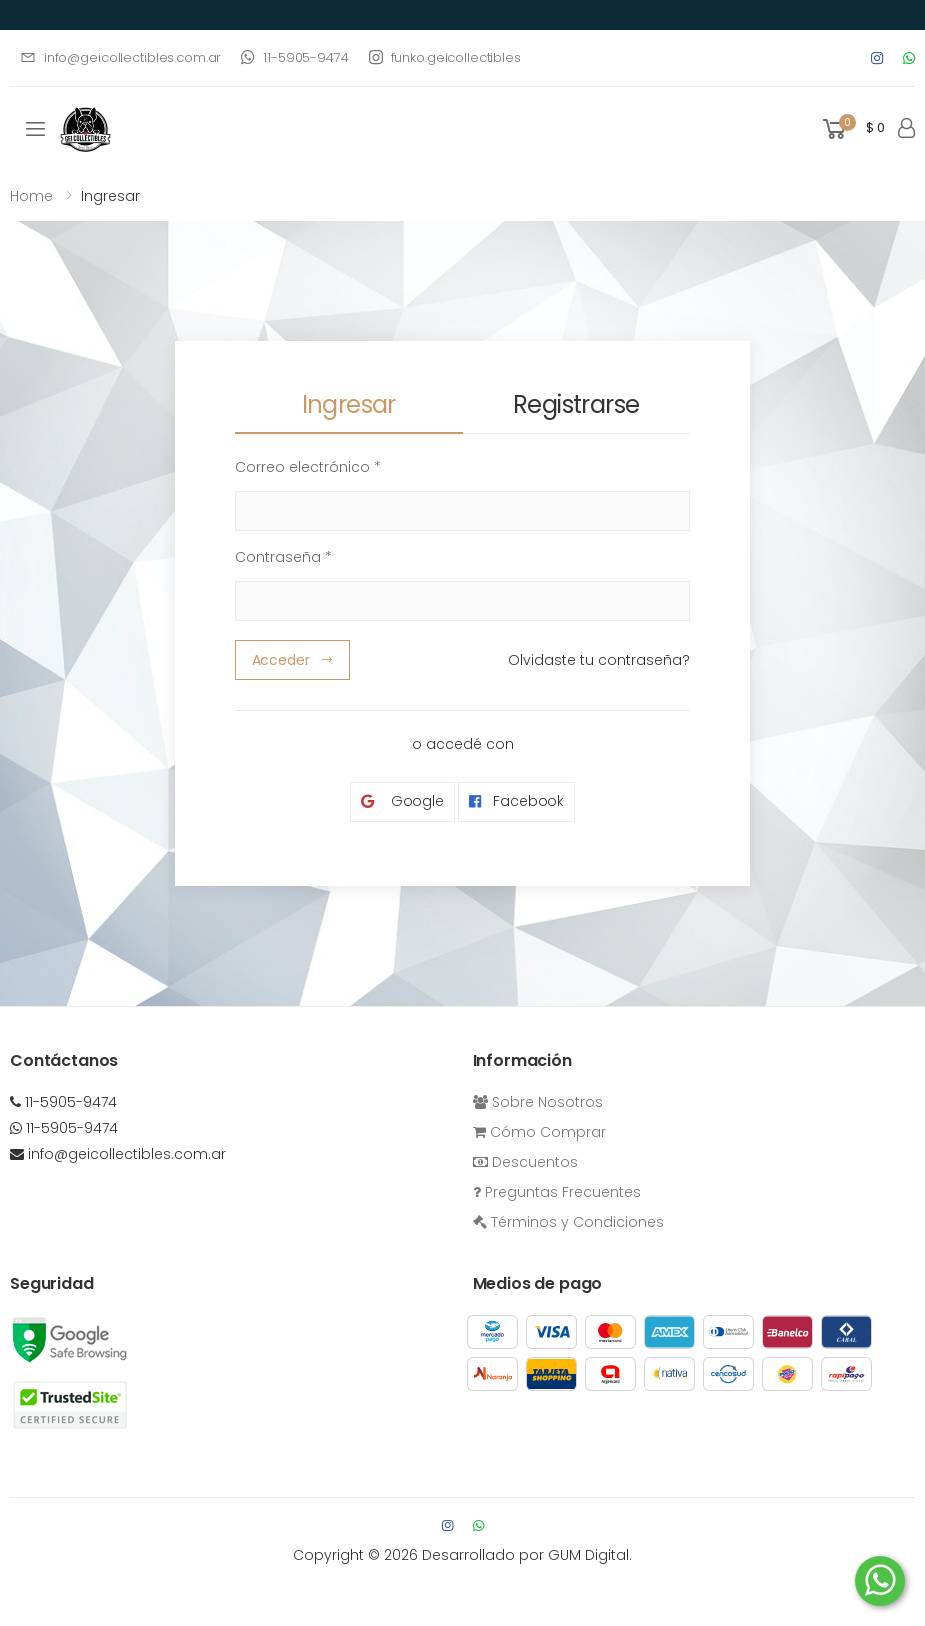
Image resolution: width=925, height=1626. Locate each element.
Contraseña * (283, 557)
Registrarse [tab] (576, 404)
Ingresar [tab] (349, 404)
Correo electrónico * (308, 467)
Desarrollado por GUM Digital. (527, 1555)
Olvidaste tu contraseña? (599, 660)
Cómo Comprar (539, 1132)
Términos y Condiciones (568, 1222)
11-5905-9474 (294, 57)
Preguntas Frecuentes (557, 1192)
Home (31, 196)
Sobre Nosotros (538, 1102)
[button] (852, 129)
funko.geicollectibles (445, 57)
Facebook (516, 801)
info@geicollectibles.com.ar (120, 57)
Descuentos (525, 1162)
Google (402, 801)
